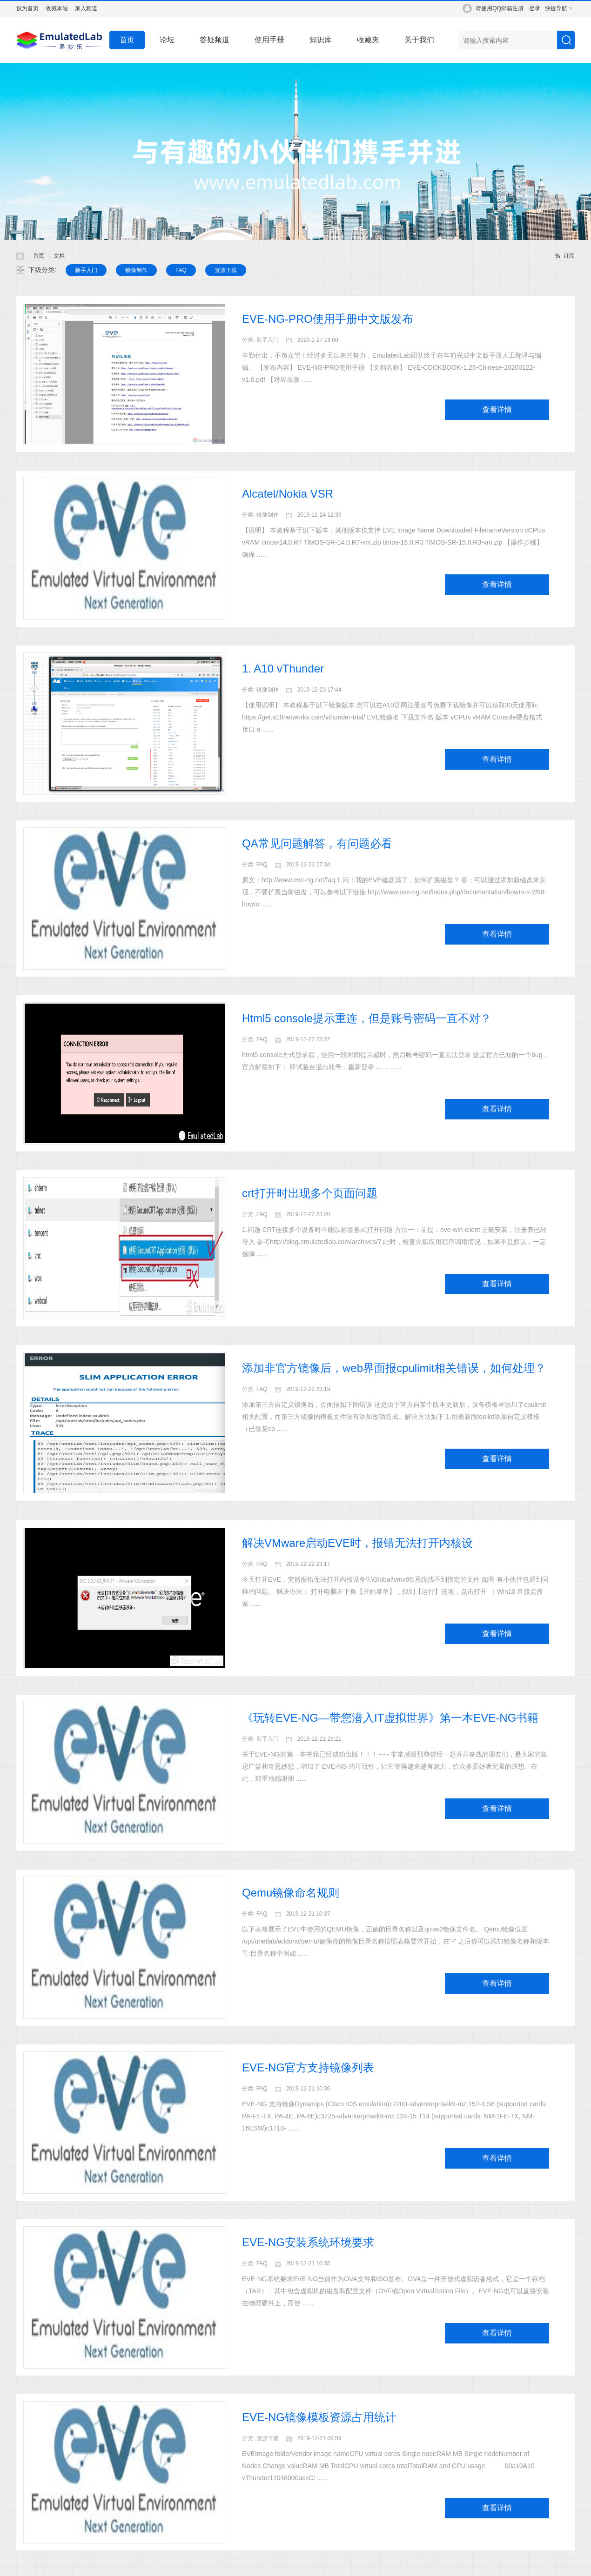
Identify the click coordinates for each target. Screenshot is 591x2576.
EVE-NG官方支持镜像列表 (308, 2067)
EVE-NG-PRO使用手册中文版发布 (327, 319)
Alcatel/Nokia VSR (287, 493)
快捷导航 (556, 8)
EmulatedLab (20, 256)
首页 (127, 40)
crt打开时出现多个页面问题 (309, 1193)
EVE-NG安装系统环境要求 (308, 2242)
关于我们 (419, 40)
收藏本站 (57, 8)
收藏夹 (368, 40)
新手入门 (86, 270)
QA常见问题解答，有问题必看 (317, 843)
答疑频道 (214, 40)
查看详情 (497, 409)
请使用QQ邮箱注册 (500, 8)
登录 (534, 8)
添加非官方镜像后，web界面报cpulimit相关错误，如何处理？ (394, 1368)
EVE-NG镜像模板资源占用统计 (319, 2417)
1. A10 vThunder (283, 668)
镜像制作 (136, 270)
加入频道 (86, 8)
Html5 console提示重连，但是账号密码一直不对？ (366, 1018)
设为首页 (27, 8)
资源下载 (226, 270)
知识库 (320, 40)
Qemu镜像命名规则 (290, 1892)
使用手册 (269, 40)
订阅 (569, 256)
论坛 (167, 40)
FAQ (181, 270)
